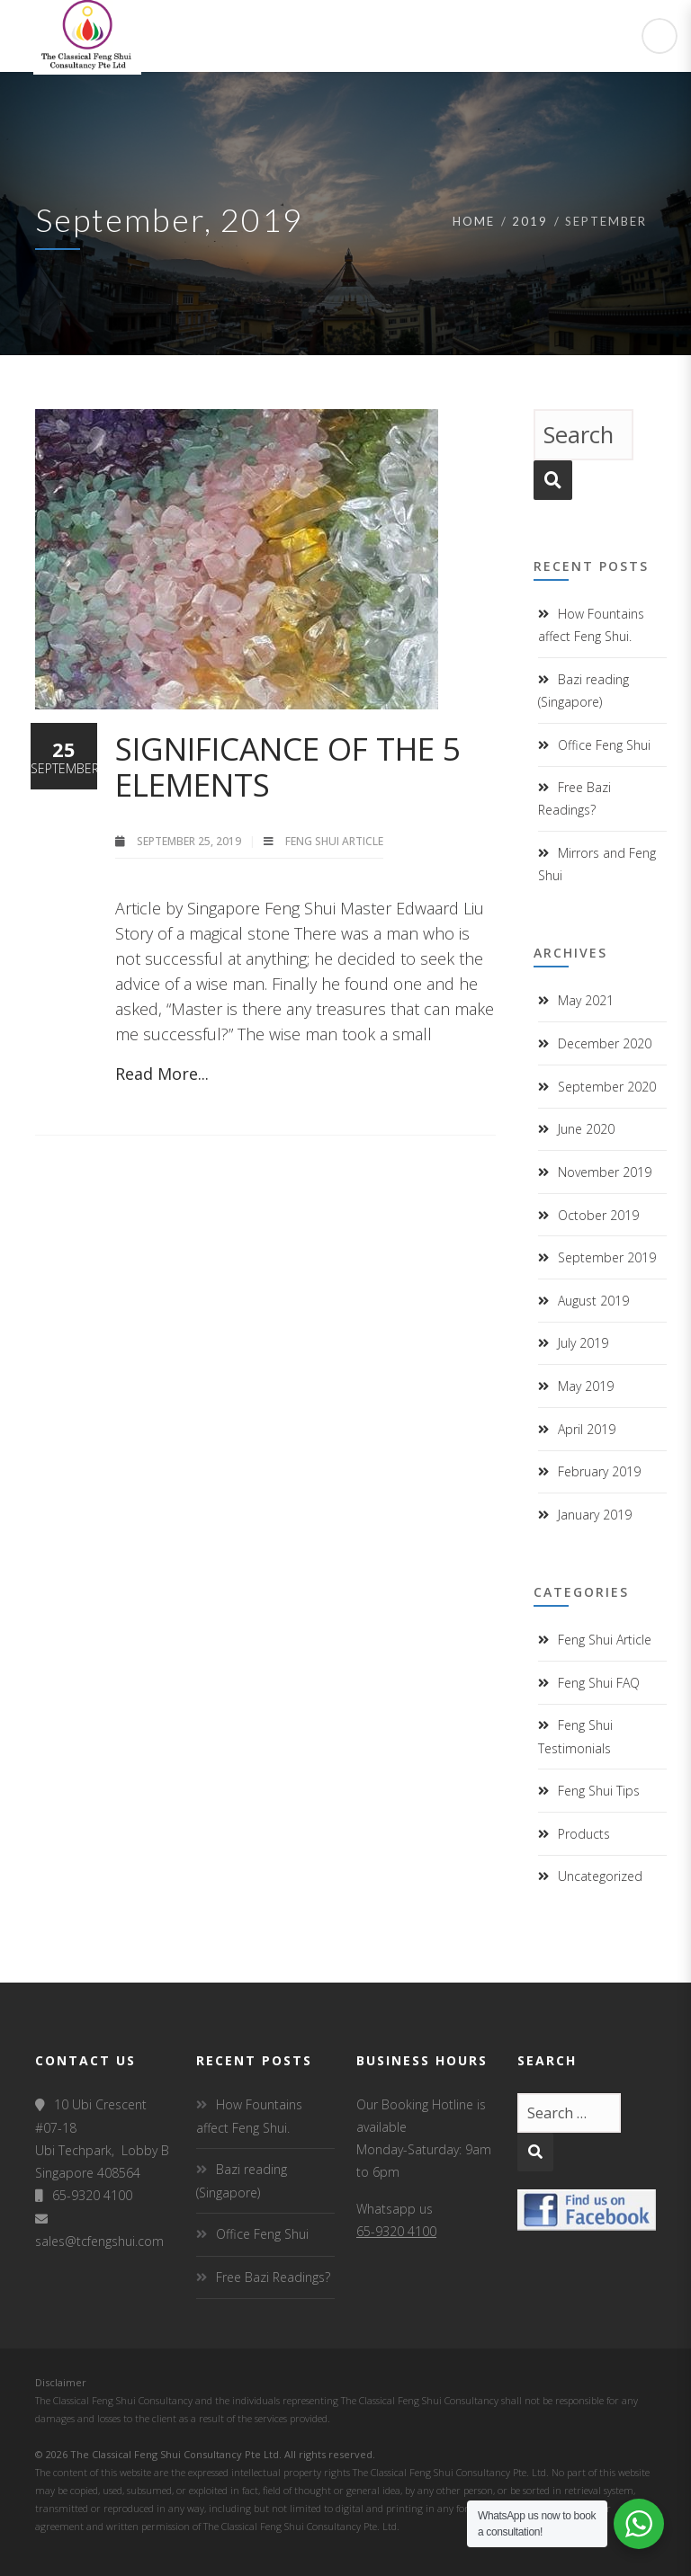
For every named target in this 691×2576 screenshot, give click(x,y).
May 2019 (586, 1386)
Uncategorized (600, 1876)
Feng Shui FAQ (599, 1682)
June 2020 (586, 1128)
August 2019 (593, 1300)
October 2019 (598, 1215)
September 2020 (607, 1086)
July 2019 (583, 1342)
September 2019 (607, 1257)
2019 (530, 221)
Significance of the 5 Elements (288, 766)
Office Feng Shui (604, 744)
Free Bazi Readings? (273, 2277)
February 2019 (599, 1471)
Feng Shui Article (334, 841)
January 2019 (595, 1514)
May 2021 (586, 1000)
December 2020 (604, 1043)
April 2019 (586, 1429)
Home (474, 221)
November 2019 (604, 1172)
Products (584, 1833)
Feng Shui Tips (599, 1790)
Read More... (162, 1073)
